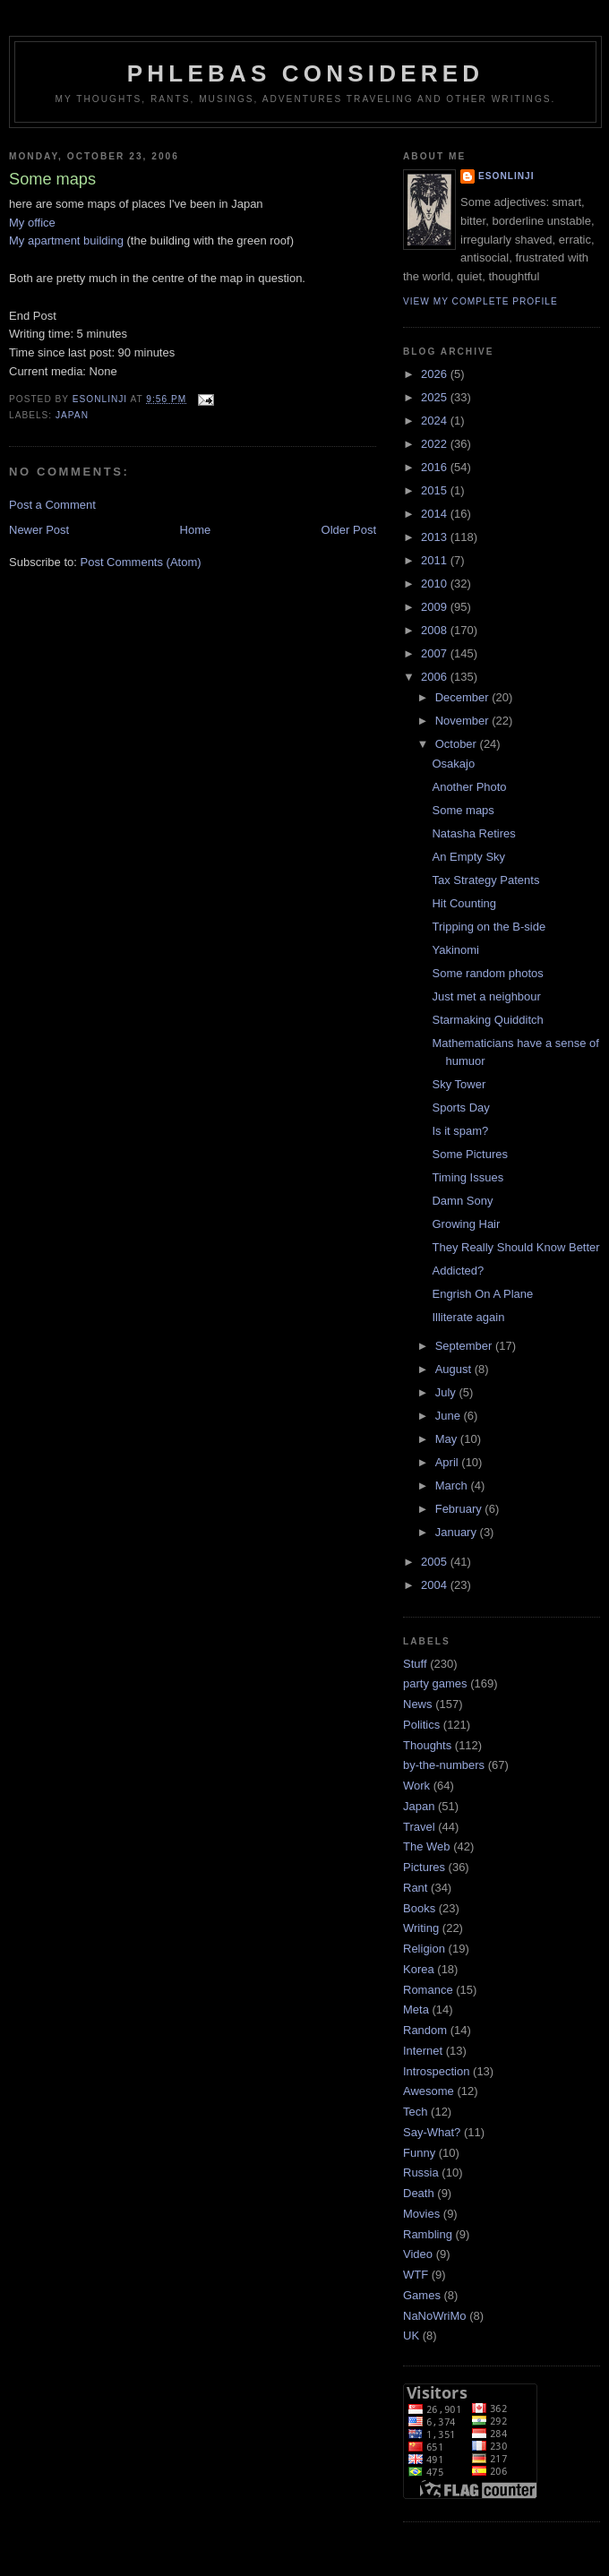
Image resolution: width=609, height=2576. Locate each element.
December (464, 697)
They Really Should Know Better (515, 1247)
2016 (435, 467)
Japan (72, 415)
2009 (435, 607)
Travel (419, 1826)
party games (435, 1683)
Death (418, 2193)
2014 (435, 513)
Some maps (462, 810)
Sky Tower (458, 1084)
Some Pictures (470, 1154)
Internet (422, 2050)
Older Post (349, 530)
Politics (421, 1724)
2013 (435, 537)
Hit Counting (464, 903)
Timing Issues (467, 1177)
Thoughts (427, 1745)
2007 (435, 653)
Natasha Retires (473, 833)
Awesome (428, 2091)
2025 (435, 397)
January (457, 1532)
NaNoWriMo (435, 2316)
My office (32, 222)
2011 (435, 560)
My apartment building (66, 240)
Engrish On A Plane (482, 1294)
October (457, 744)
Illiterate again (468, 1317)
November (464, 720)
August (455, 1369)
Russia (421, 2172)
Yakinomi (455, 950)
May (447, 1439)
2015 (435, 490)
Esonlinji (506, 176)
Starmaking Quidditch (487, 1019)
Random (425, 2030)
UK (411, 2335)
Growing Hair (466, 1224)
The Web (426, 1846)
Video (418, 2254)
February (460, 1509)
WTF (415, 2274)
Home (195, 530)
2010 (435, 583)
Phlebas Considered (305, 73)
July (447, 1392)
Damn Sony (462, 1200)
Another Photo (469, 787)
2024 (435, 420)
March (453, 1485)
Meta (416, 2009)
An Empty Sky (468, 856)
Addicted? (458, 1270)
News (418, 1704)
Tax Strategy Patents (485, 880)
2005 (435, 1561)
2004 (435, 1585)
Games (422, 2295)
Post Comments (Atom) (141, 562)
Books (419, 1908)
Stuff (415, 1663)
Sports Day (460, 1107)
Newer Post (39, 530)
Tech (415, 2111)
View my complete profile (480, 301)
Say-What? (431, 2132)
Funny (419, 2153)
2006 (435, 676)
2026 (435, 374)
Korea (418, 1969)
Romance (428, 1989)
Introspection (436, 2071)
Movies (421, 2213)
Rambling (427, 2234)
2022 (435, 444)
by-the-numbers (444, 1765)
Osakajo (453, 763)
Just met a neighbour (486, 996)
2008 (435, 630)
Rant (415, 1887)
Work (416, 1785)
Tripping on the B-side (488, 926)
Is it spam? (460, 1131)
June (449, 1415)
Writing (421, 1928)
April (448, 1462)
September (465, 1345)
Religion (424, 1948)
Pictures (424, 1867)
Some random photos (487, 973)
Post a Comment (52, 504)
